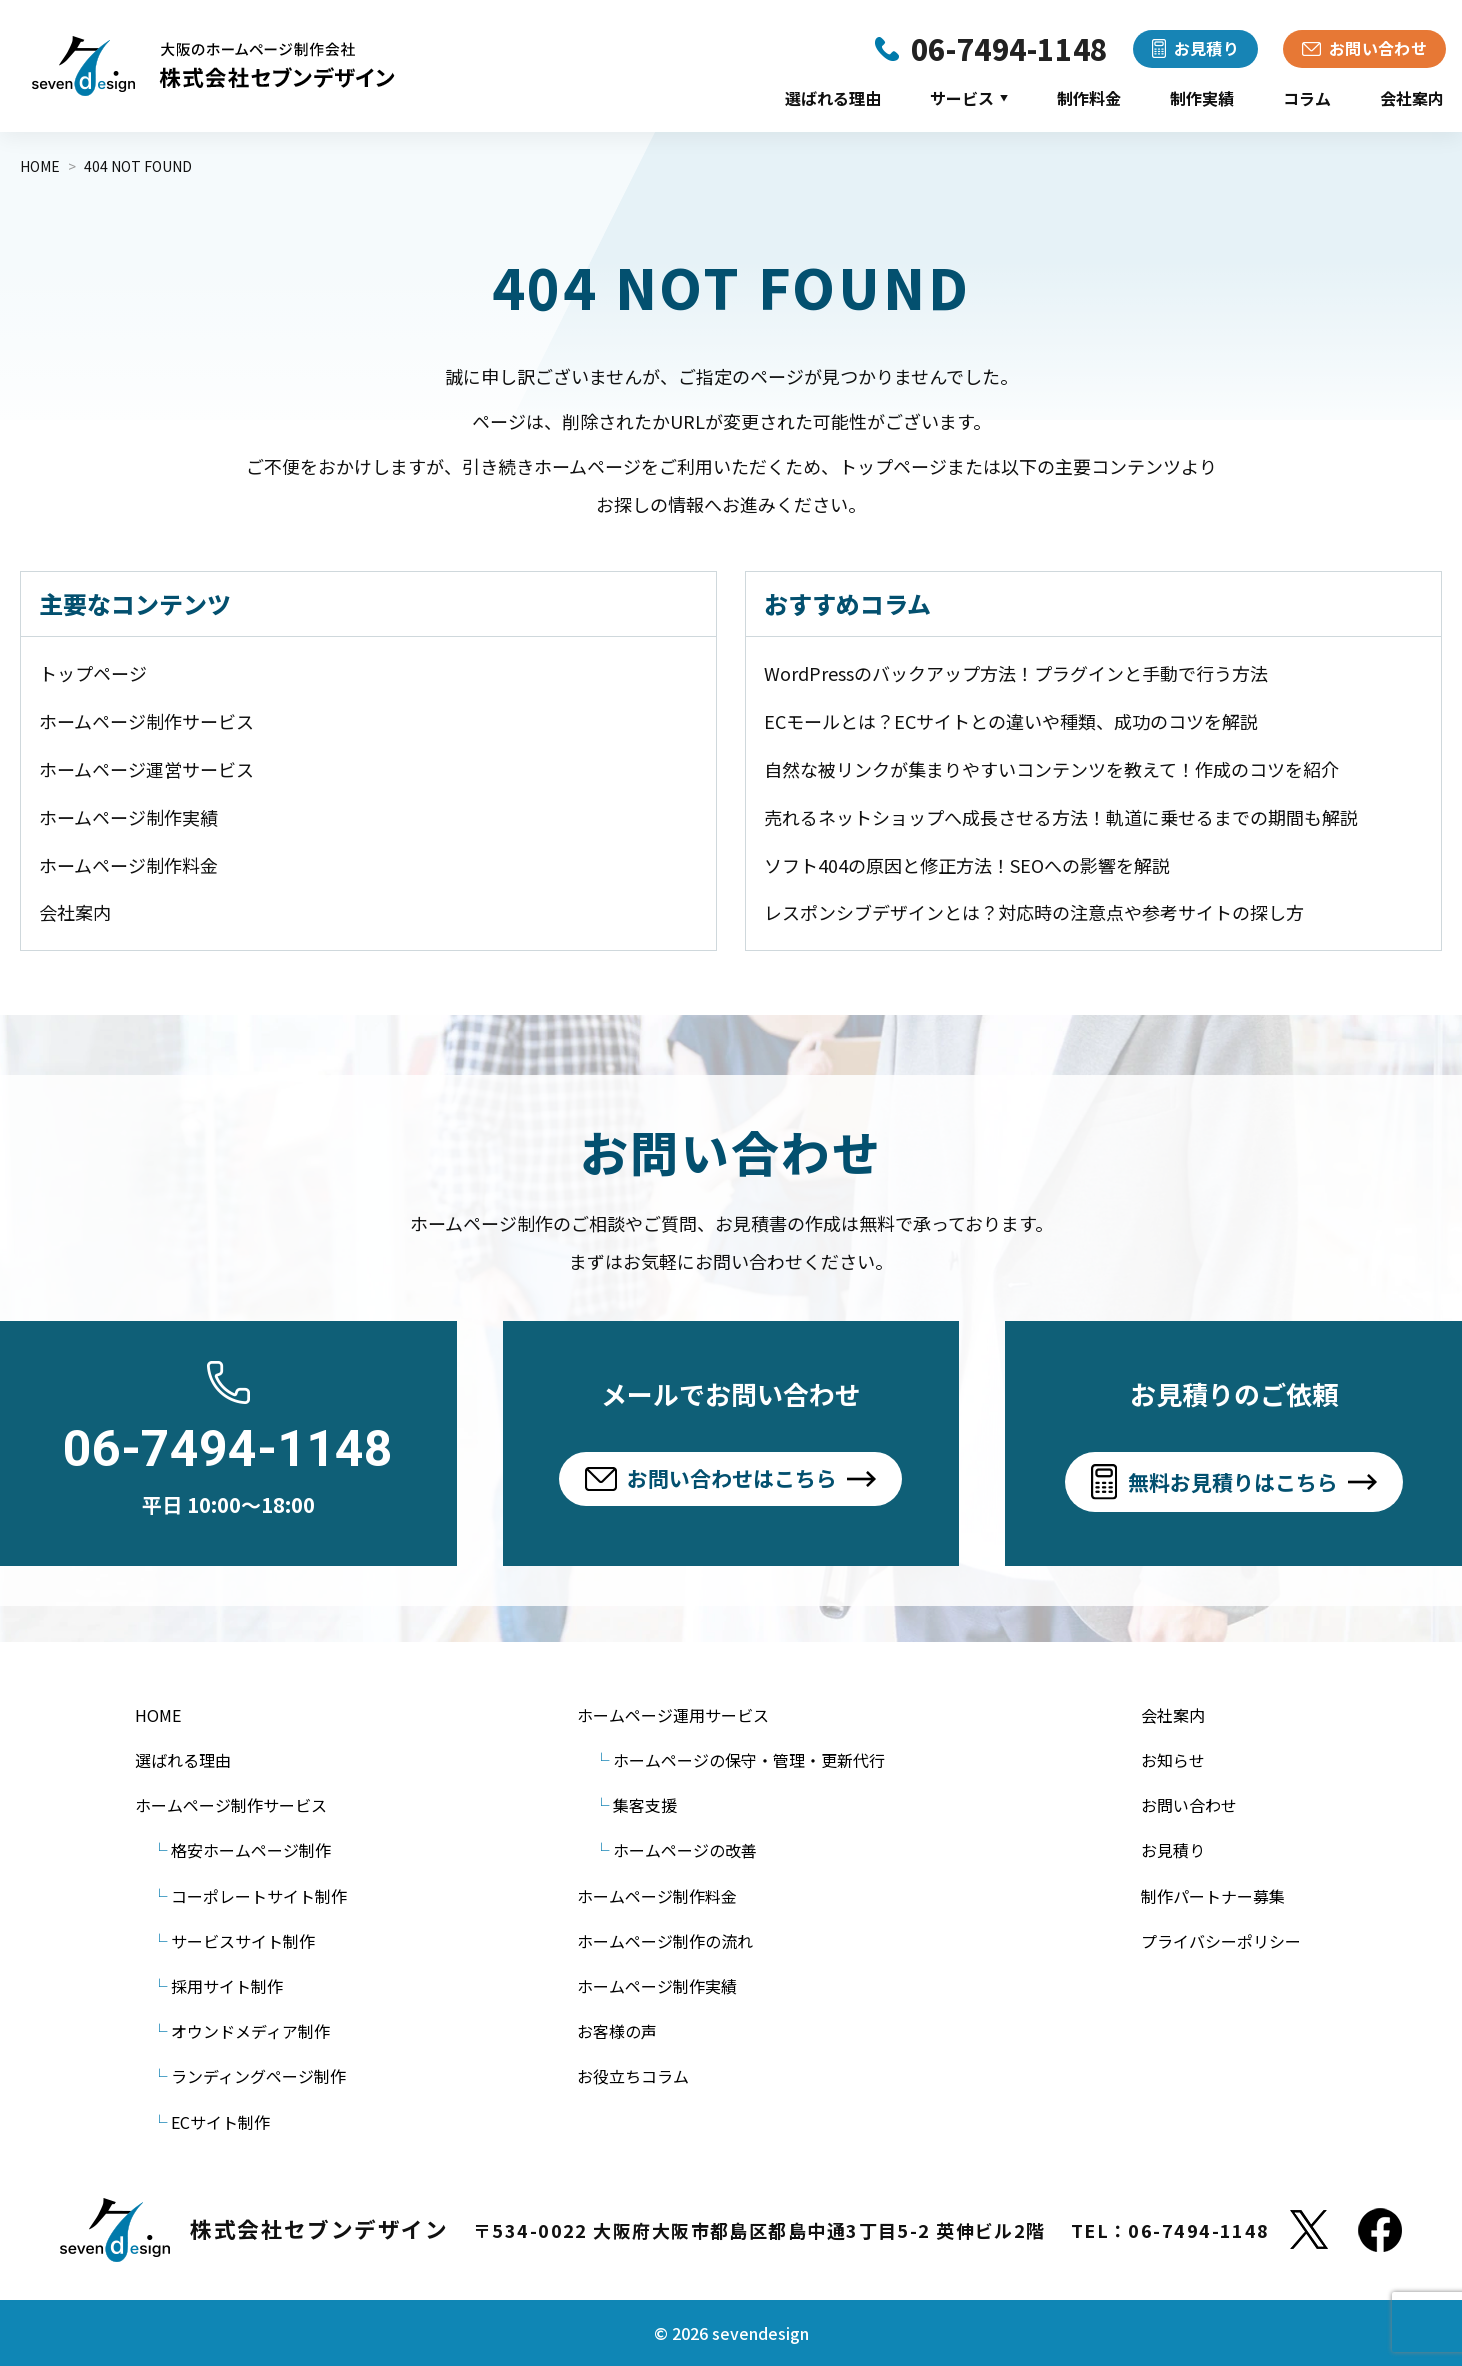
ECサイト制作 (220, 2122)
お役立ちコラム (633, 2076)
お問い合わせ (1189, 1805)
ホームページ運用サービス (673, 1715)
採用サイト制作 (227, 1986)
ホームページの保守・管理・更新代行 (749, 1760)
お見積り (1173, 1850)
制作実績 (1202, 98)
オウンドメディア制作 (250, 2031)
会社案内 (1412, 98)
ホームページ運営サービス (146, 769)
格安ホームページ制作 (251, 1850)
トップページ (93, 673)
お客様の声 (617, 2031)
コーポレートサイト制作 (259, 1896)
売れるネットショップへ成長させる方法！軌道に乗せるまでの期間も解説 (1061, 817)
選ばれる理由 (833, 98)
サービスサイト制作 (243, 1941)
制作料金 (1089, 98)
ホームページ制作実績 (128, 817)
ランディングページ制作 (258, 2076)
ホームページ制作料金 (128, 865)
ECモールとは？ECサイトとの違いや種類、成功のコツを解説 (1011, 721)
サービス (969, 98)
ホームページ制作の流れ (665, 1941)
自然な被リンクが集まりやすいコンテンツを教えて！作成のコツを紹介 (1051, 769)
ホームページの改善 (685, 1850)
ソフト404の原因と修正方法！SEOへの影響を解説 (967, 865)
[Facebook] (1380, 2230)
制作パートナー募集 (1213, 1896)
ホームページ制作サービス (146, 721)
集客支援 (645, 1805)
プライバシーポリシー (1221, 1941)
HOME (158, 1715)
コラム (1307, 98)
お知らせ (1173, 1760)
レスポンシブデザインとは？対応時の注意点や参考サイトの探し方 (1034, 912)
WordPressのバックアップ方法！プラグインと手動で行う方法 (1016, 673)
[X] (1309, 2230)
